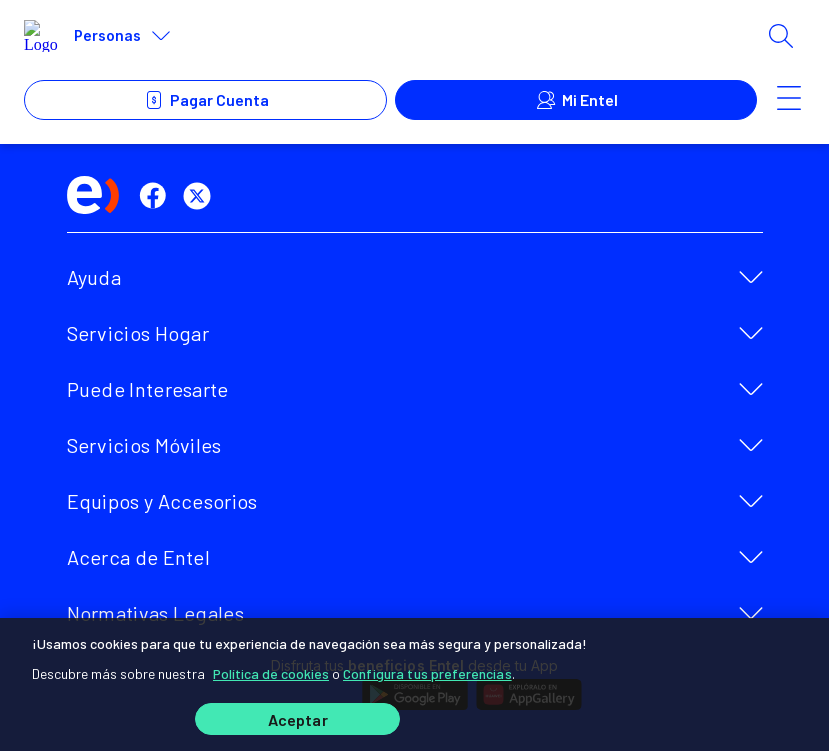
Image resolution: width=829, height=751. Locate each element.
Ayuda (94, 277)
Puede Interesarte (148, 389)
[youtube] (245, 196)
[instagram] (289, 196)
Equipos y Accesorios (162, 501)
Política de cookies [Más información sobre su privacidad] (271, 672)
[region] (414, 684)
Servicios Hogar (138, 333)
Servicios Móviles (144, 445)
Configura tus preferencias (427, 672)
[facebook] (157, 196)
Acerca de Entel (139, 557)
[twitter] (201, 196)
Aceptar (298, 719)
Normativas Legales (155, 613)
